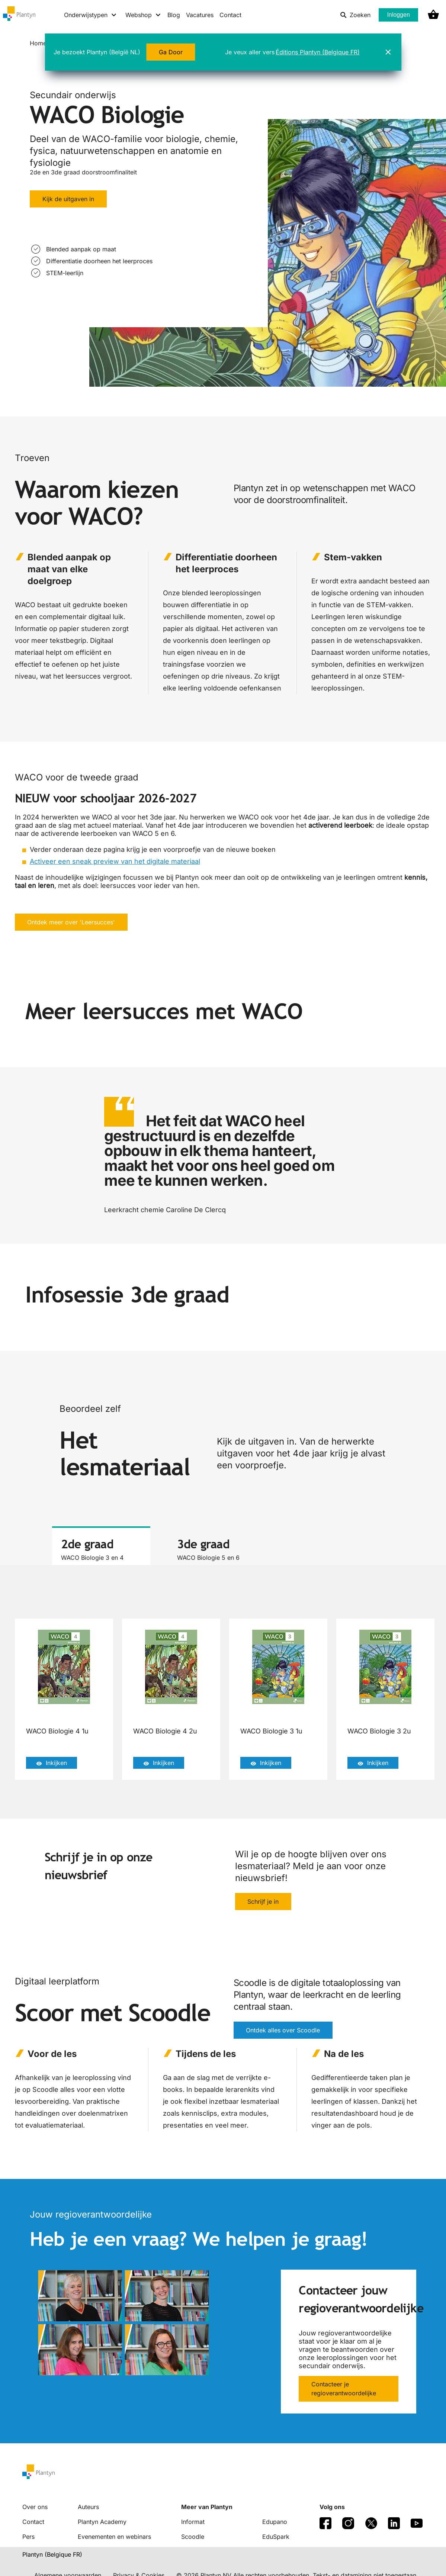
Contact (230, 15)
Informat (193, 2521)
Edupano (274, 2521)
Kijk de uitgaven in (68, 199)
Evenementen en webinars (114, 2536)
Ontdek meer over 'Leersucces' (71, 922)
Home (38, 43)
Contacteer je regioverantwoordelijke (343, 2389)
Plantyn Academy (102, 2521)
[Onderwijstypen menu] (90, 15)
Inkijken (51, 1762)
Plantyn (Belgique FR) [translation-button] (52, 2554)
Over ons (35, 2507)
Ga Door (171, 52)
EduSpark (275, 2536)
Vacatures (200, 15)
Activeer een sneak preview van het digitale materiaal (115, 861)
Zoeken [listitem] (355, 15)
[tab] (101, 1545)
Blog (173, 15)
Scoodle (192, 2536)
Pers (28, 2536)
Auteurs (88, 2507)
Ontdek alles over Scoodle (283, 2031)
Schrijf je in (263, 1901)
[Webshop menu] (143, 15)
